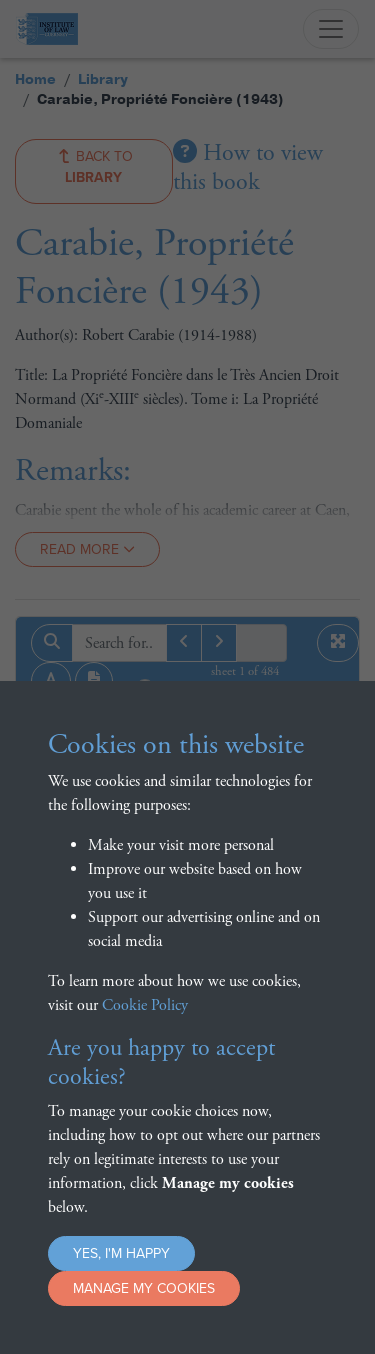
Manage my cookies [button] (144, 1288)
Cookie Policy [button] (145, 1005)
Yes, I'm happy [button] (121, 1253)
